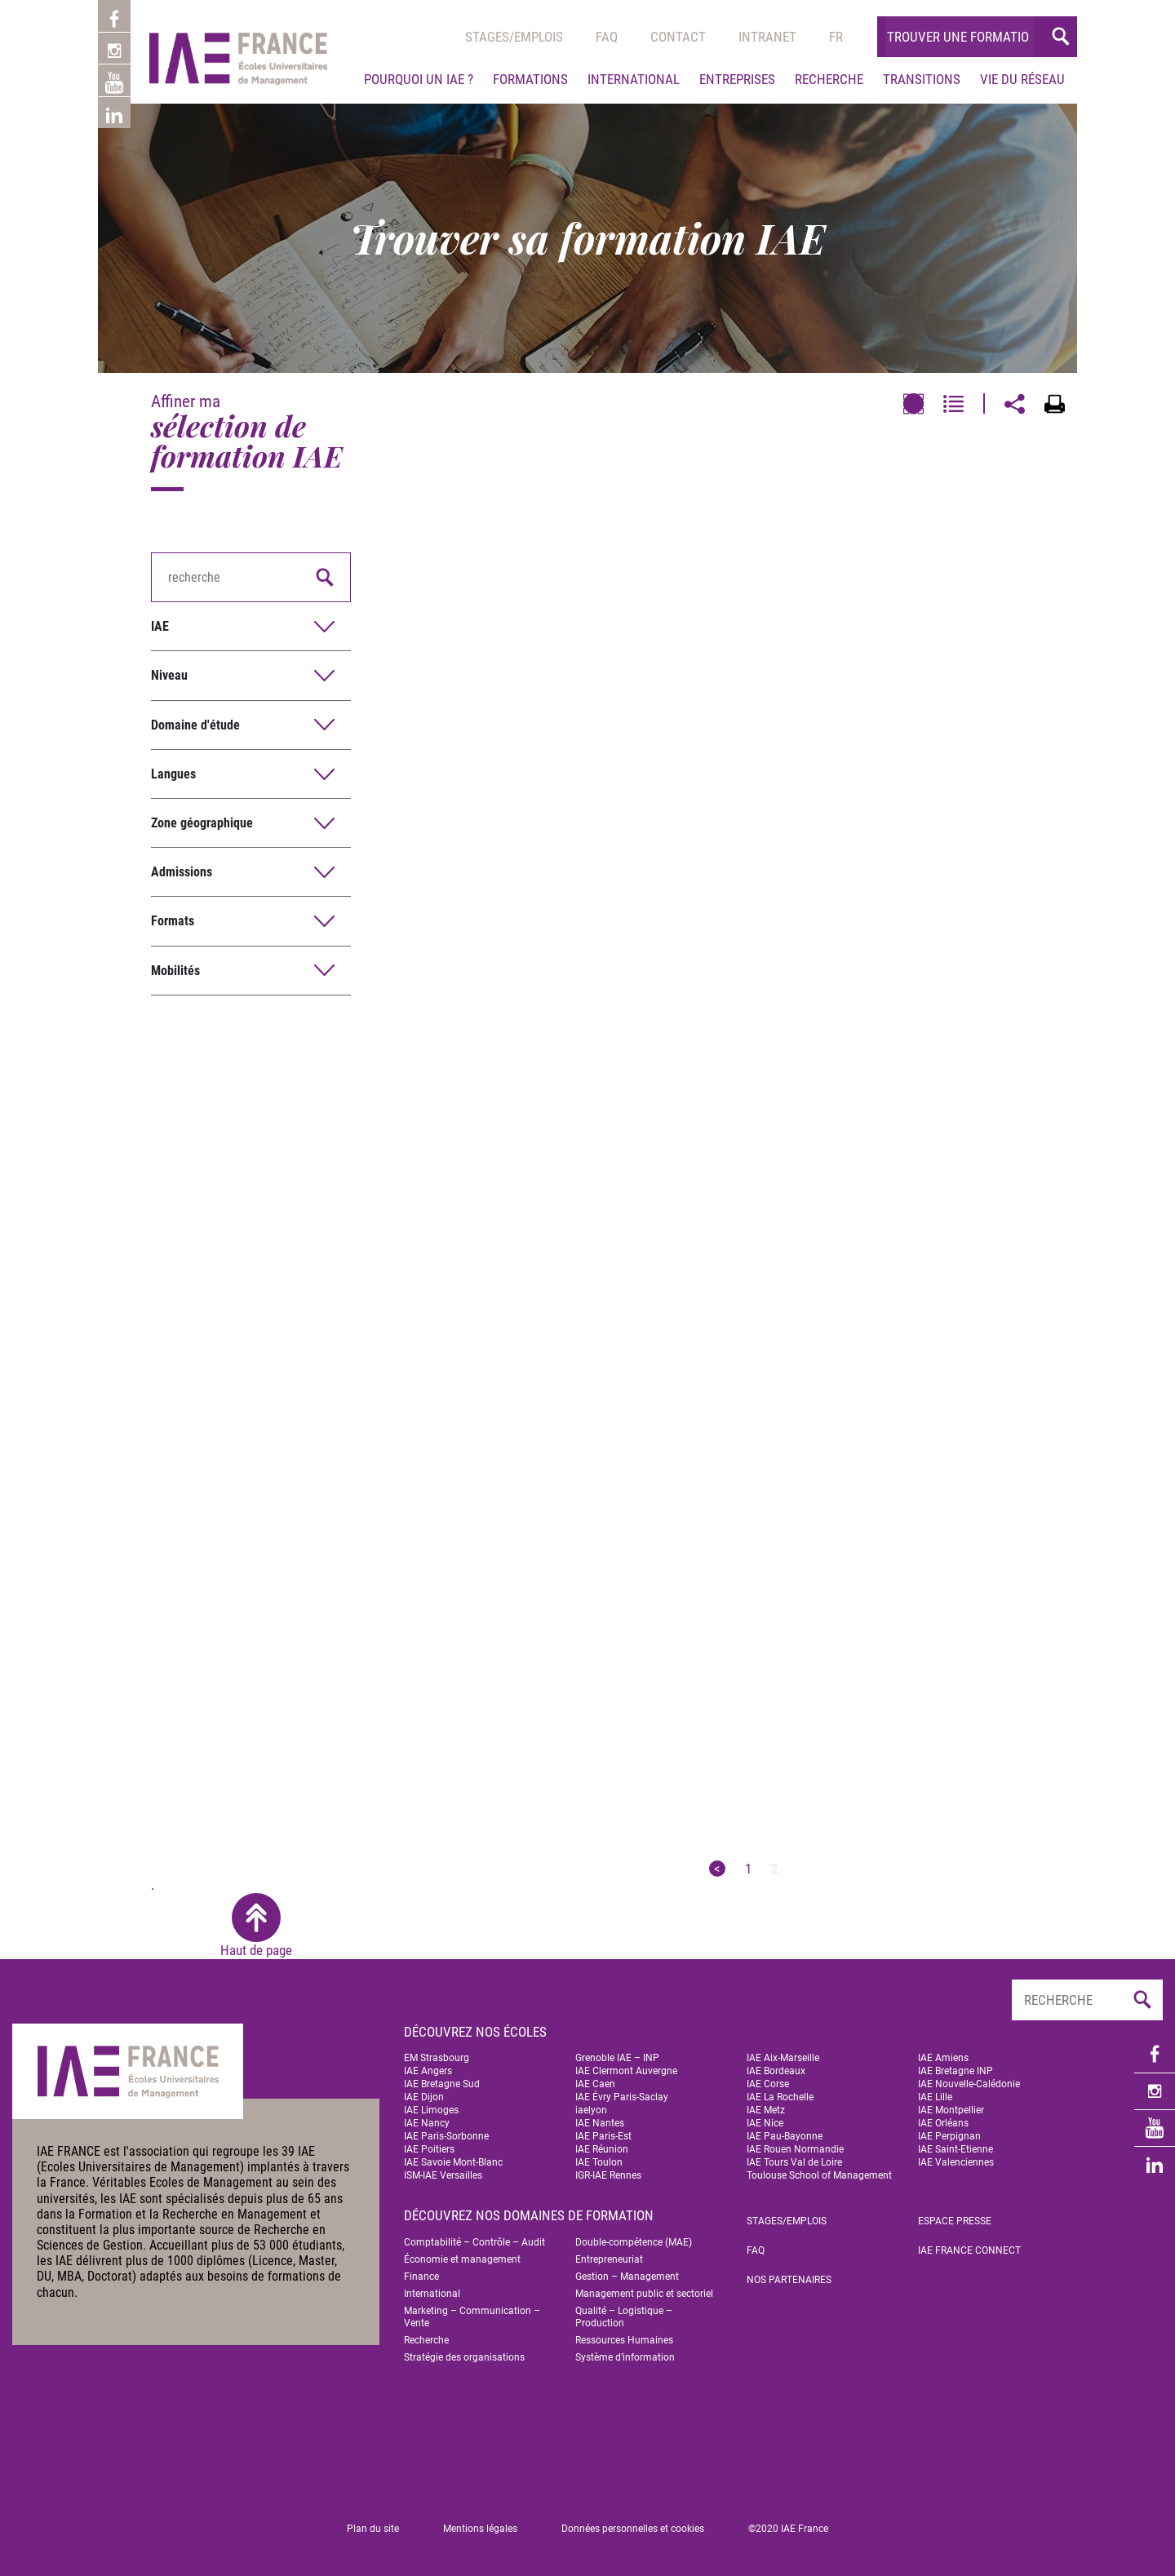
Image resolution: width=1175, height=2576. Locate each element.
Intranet (767, 37)
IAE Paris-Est (603, 2136)
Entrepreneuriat (609, 2259)
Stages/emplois (514, 37)
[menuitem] (836, 36)
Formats (172, 921)
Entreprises (737, 79)
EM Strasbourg (436, 2058)
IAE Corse (768, 2084)
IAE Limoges (431, 2110)
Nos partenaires (789, 2280)
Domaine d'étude (195, 725)
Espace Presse (954, 2221)
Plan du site (373, 2528)
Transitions (921, 79)
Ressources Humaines (624, 2340)
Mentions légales (480, 2528)
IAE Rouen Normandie (795, 2149)
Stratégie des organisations (464, 2357)
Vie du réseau (1022, 79)
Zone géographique (202, 823)
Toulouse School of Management (819, 2175)
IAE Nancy (427, 2123)
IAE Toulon (599, 2162)
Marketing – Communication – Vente (472, 2317)
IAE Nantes (599, 2123)
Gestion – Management (627, 2276)
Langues (173, 774)
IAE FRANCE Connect (969, 2250)
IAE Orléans (943, 2123)
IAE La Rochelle (780, 2097)
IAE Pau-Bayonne (784, 2136)
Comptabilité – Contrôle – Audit (474, 2242)
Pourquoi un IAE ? (418, 79)
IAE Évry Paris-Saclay (621, 2097)
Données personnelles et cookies (632, 2528)
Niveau (169, 675)
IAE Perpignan (949, 2136)
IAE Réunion (601, 2149)
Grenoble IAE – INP (617, 2058)
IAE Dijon (424, 2097)
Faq (607, 37)
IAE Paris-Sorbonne (446, 2136)
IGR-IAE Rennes (608, 2175)
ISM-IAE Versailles (443, 2175)
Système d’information (625, 2357)
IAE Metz (766, 2110)
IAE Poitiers (429, 2149)
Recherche (829, 79)
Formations (530, 79)
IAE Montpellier (951, 2110)
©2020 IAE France (788, 2528)
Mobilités (175, 970)
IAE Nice (765, 2123)
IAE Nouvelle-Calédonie (969, 2084)
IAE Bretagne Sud (442, 2084)
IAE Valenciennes (956, 2162)
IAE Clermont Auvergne (626, 2071)
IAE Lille (935, 2097)
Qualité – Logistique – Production (623, 2317)
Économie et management (462, 2259)
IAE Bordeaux (776, 2071)
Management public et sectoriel (644, 2293)
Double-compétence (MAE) (633, 2242)
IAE (160, 626)
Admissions (181, 872)
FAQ (756, 2250)
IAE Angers (428, 2071)
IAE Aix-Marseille (783, 2058)
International (634, 79)
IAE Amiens (943, 2058)
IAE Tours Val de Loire (794, 2162)
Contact (678, 37)
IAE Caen (595, 2084)
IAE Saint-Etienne (955, 2149)
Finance (421, 2276)
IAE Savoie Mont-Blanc (453, 2162)
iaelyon (591, 2110)
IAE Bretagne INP (955, 2071)
